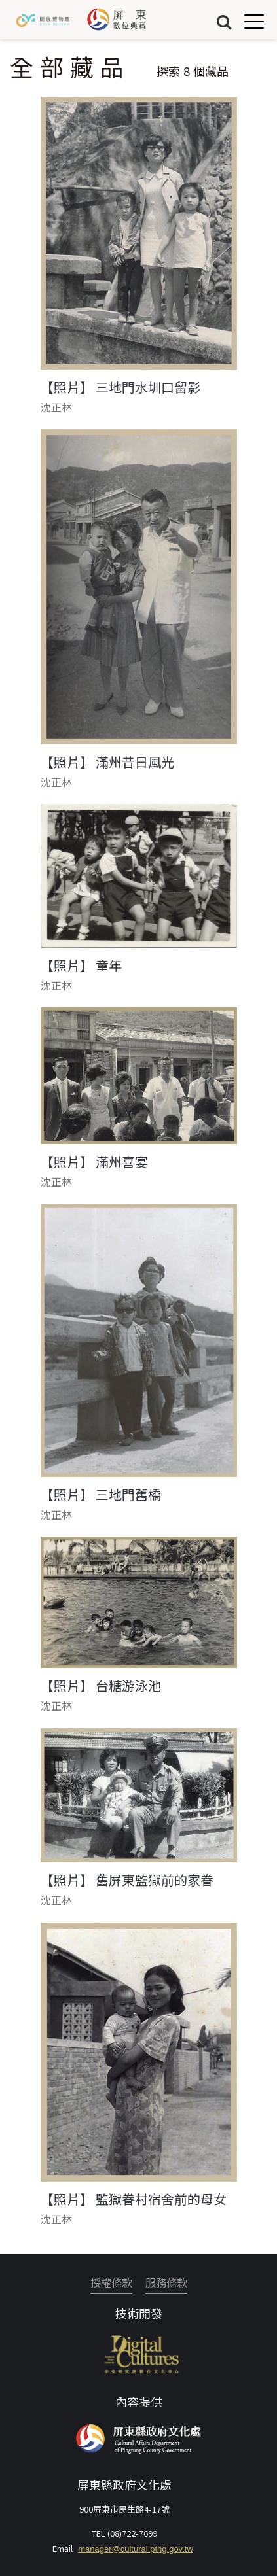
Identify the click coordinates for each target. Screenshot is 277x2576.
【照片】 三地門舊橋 (101, 1495)
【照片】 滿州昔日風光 (107, 762)
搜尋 (224, 21)
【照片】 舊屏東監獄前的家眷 (127, 1880)
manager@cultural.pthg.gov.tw (135, 2549)
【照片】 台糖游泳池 (101, 1686)
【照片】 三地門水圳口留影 (120, 387)
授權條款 (111, 2282)
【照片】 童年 (81, 965)
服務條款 (166, 2282)
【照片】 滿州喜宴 (94, 1162)
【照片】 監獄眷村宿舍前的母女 (134, 2199)
